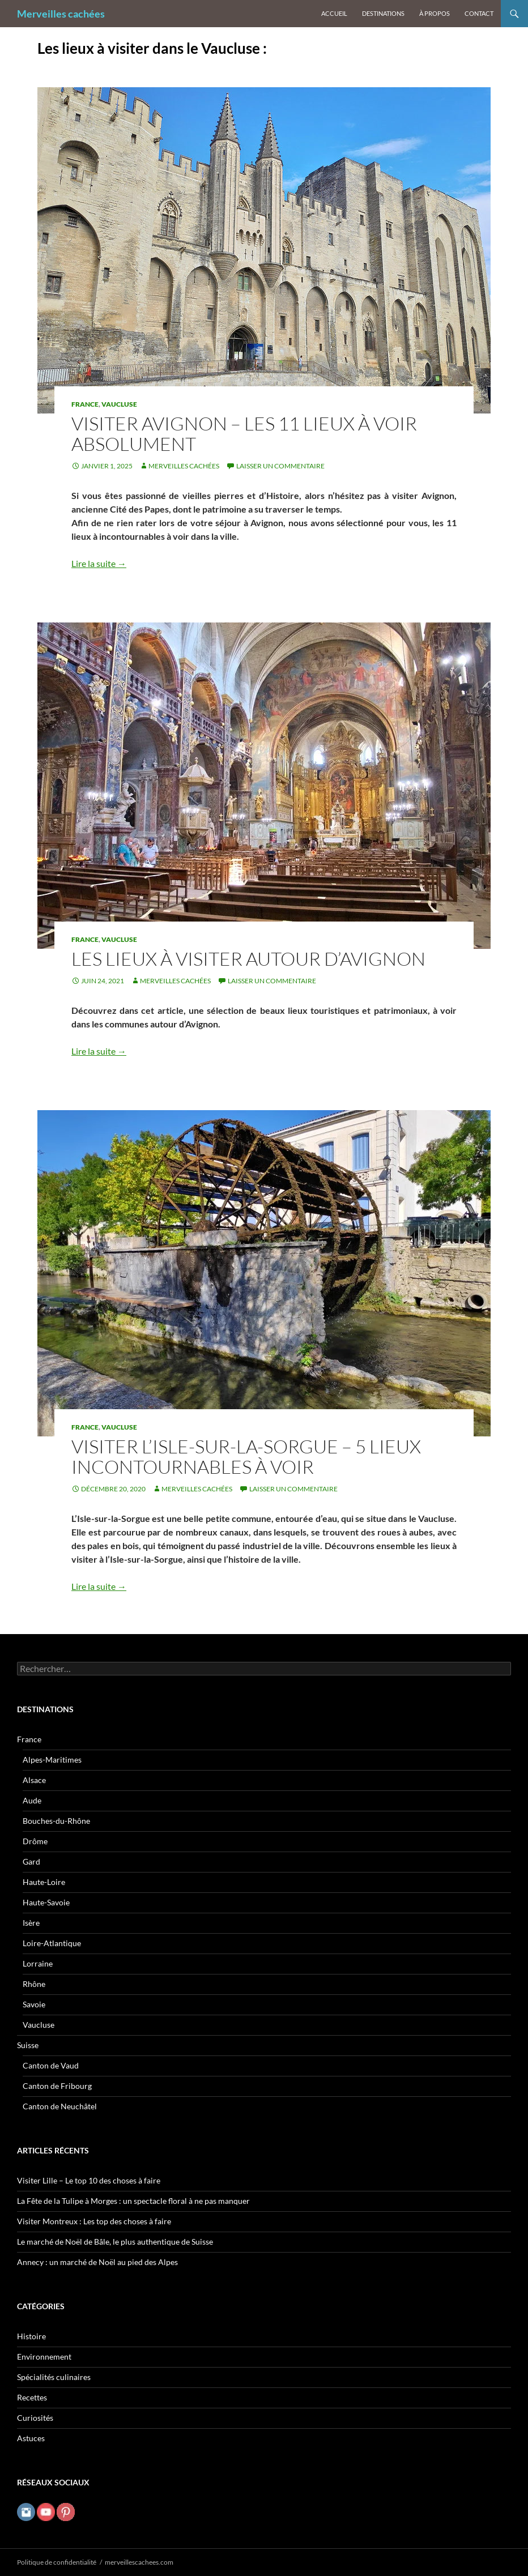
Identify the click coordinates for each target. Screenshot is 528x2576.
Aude (32, 1800)
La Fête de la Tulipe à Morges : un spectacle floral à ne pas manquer (133, 2201)
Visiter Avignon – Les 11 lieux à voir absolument (244, 433)
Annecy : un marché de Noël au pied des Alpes (97, 2262)
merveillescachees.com (139, 2562)
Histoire (31, 2336)
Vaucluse (119, 404)
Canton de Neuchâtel (60, 2106)
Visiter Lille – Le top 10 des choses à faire (88, 2180)
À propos (434, 13)
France (85, 404)
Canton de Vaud (51, 2065)
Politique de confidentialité (56, 2562)
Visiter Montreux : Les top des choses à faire (94, 2221)
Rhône (34, 1984)
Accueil (334, 13)
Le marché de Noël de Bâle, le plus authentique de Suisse (115, 2241)
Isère (31, 1922)
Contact (479, 13)
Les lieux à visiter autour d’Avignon (248, 958)
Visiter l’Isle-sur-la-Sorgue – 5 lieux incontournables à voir (246, 1456)
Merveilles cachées (61, 13)
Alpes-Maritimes (52, 1759)
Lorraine (38, 1963)
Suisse (28, 2045)
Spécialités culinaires (54, 2377)
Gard (31, 1861)
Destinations (383, 13)
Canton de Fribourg (57, 2086)
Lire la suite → (98, 563)
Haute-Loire (44, 1882)
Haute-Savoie (46, 1902)
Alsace (34, 1780)
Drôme (35, 1841)
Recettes (32, 2397)
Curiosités (35, 2418)
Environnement (44, 2356)
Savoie (34, 2004)
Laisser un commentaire (280, 466)
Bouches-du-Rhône (56, 1821)
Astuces (31, 2438)
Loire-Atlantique (52, 1943)
